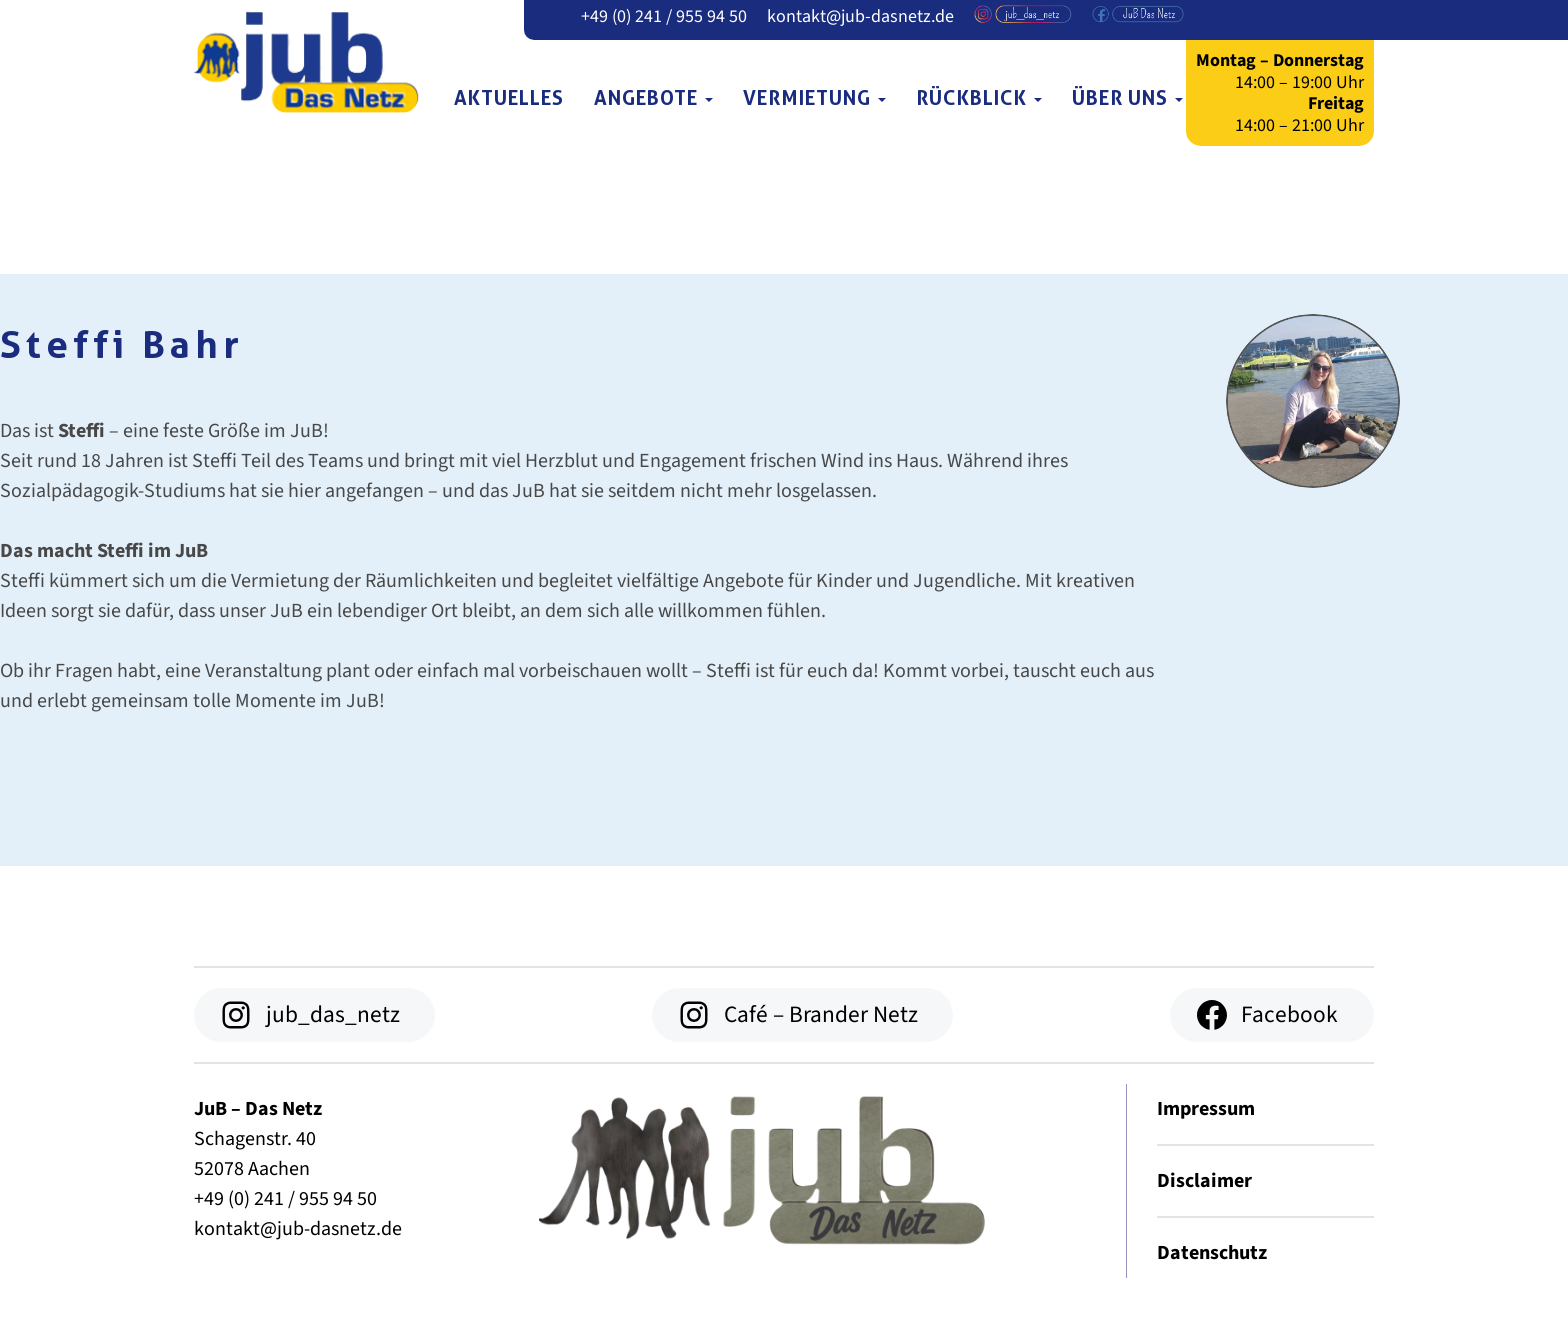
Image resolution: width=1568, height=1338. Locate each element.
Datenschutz (1212, 1253)
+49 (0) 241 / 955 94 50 (664, 16)
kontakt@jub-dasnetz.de (860, 16)
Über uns (1127, 98)
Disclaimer (1204, 1181)
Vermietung (814, 98)
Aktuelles (509, 98)
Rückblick (979, 98)
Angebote (653, 98)
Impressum (1206, 1109)
